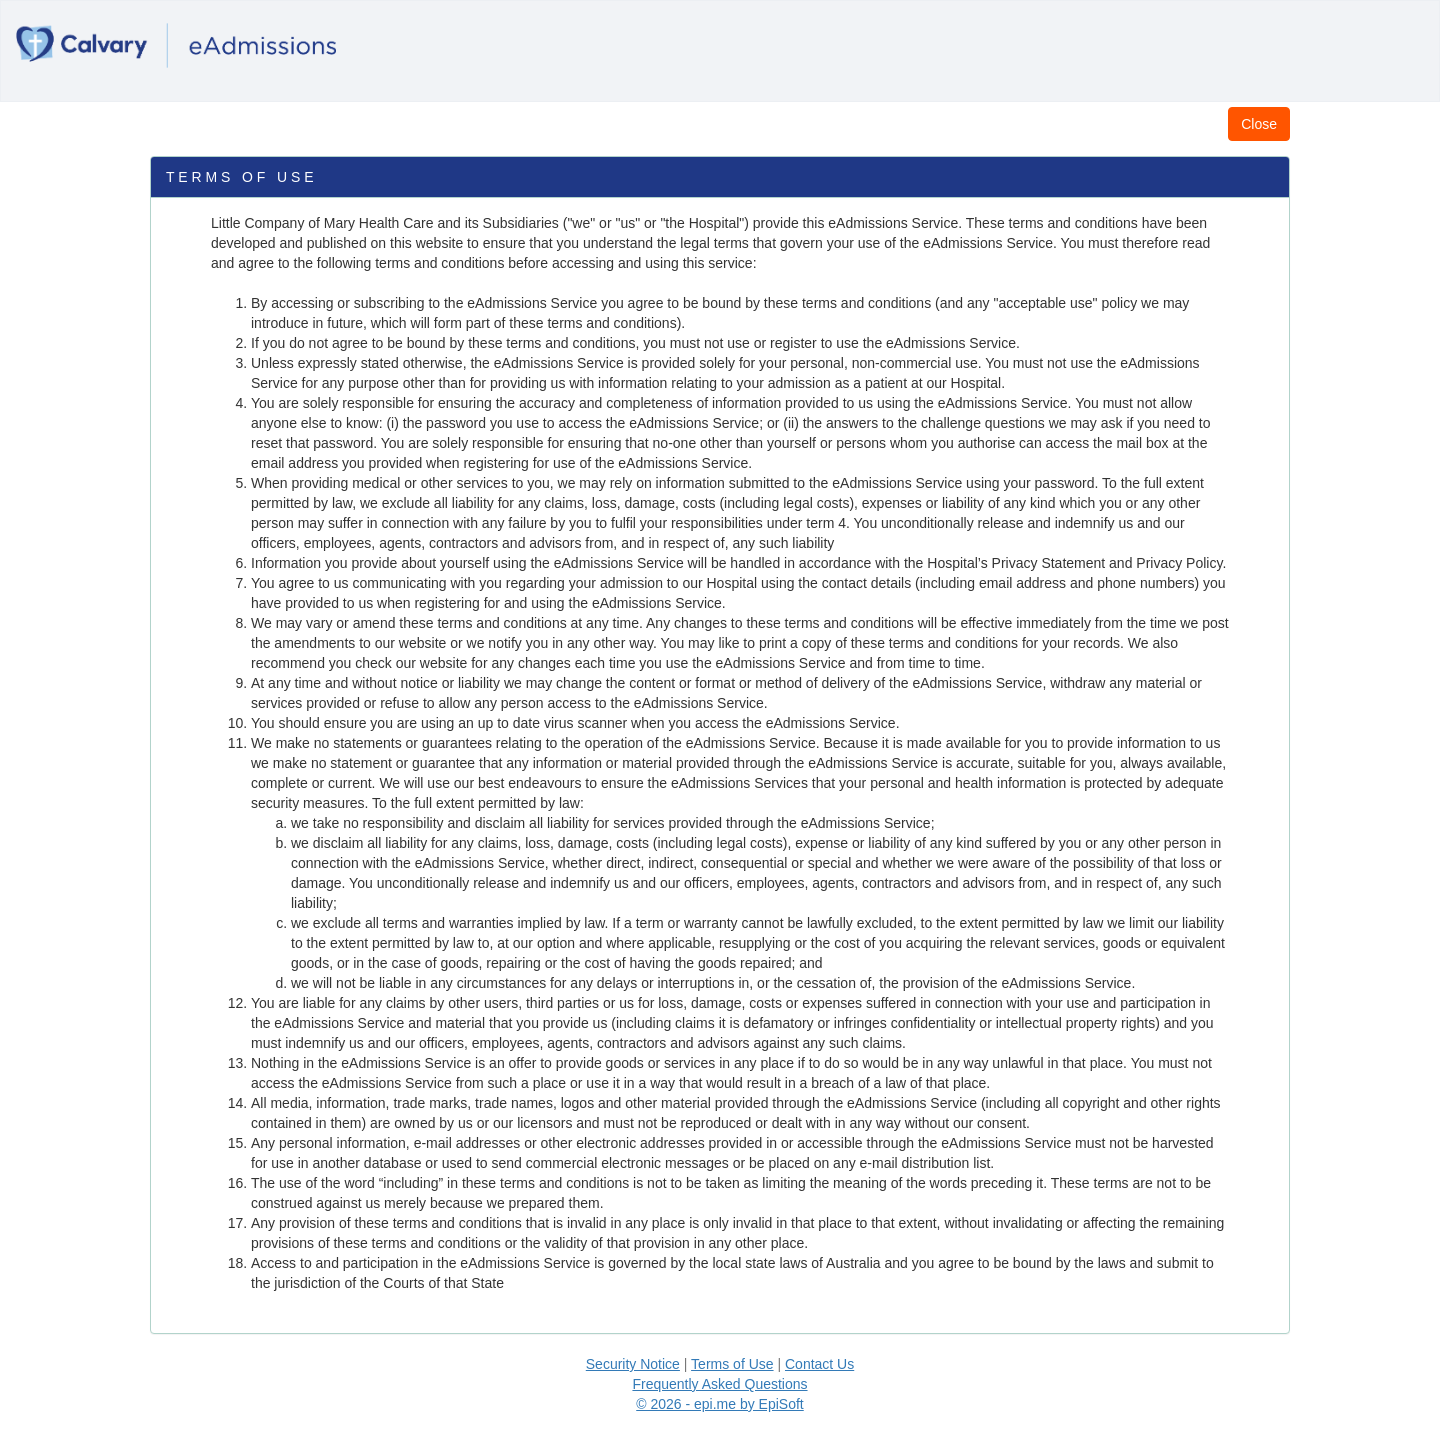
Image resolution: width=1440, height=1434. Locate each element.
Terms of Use (732, 1364)
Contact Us (819, 1364)
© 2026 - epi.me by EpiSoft (720, 1404)
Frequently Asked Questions (719, 1384)
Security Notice (633, 1364)
